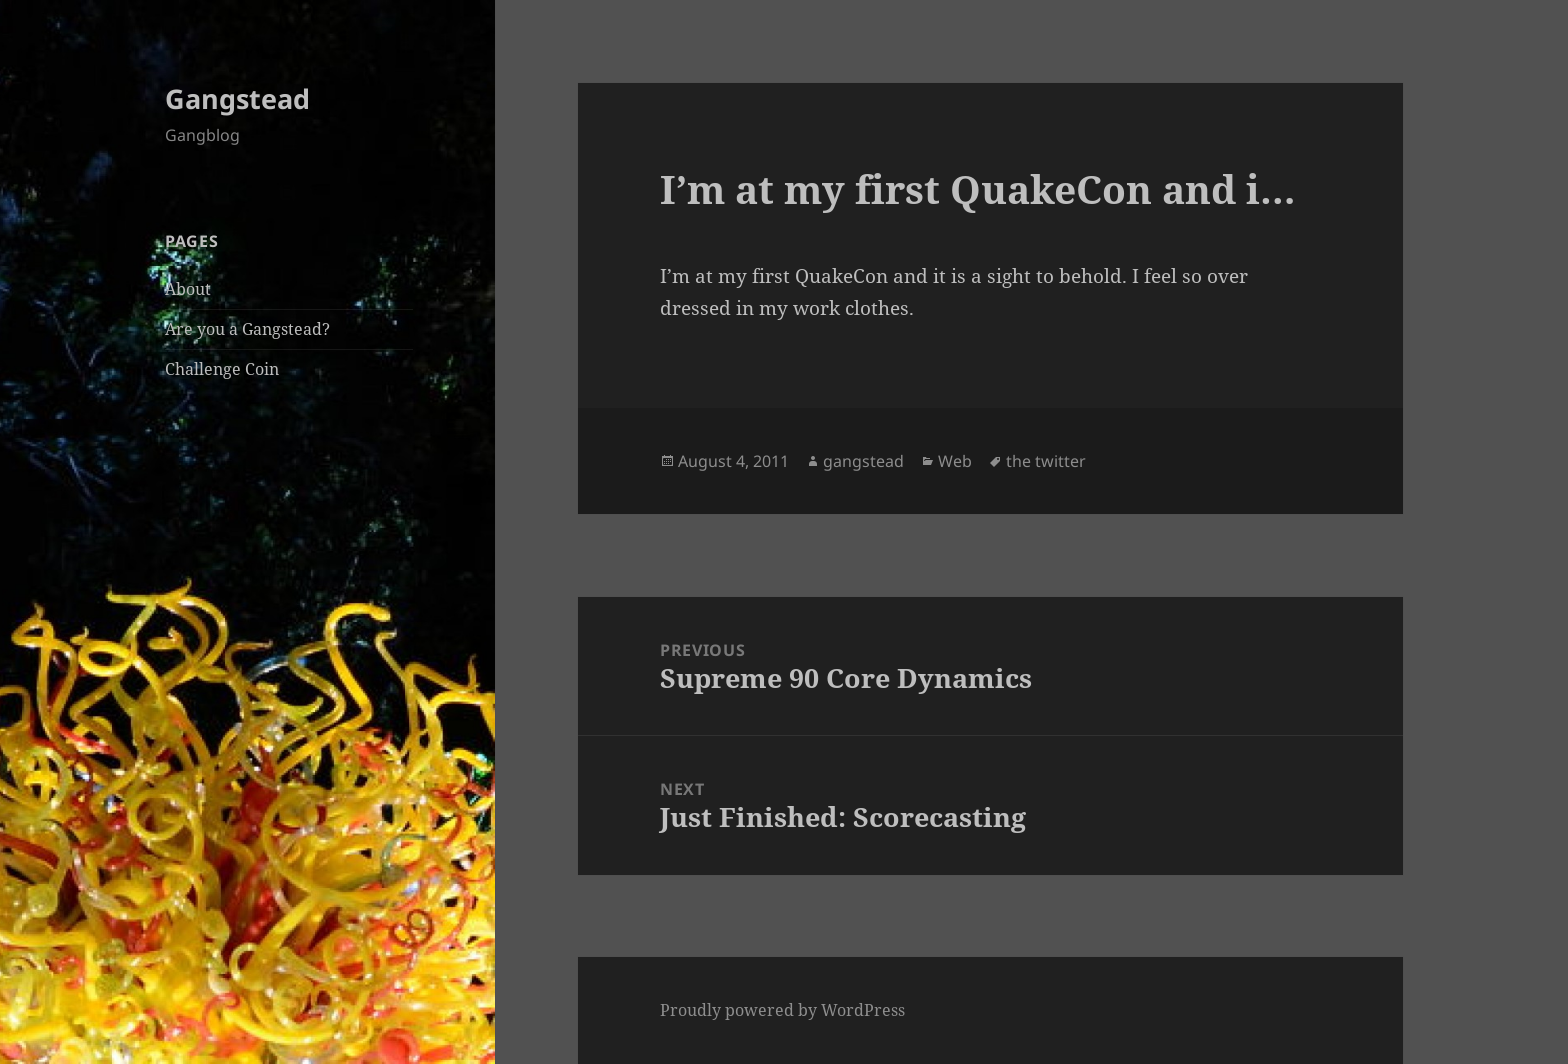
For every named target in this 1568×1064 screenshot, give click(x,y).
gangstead (863, 461)
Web (955, 461)
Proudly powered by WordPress (782, 1010)
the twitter (1046, 461)
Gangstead (237, 98)
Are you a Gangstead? (247, 329)
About (188, 289)
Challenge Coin (222, 369)
